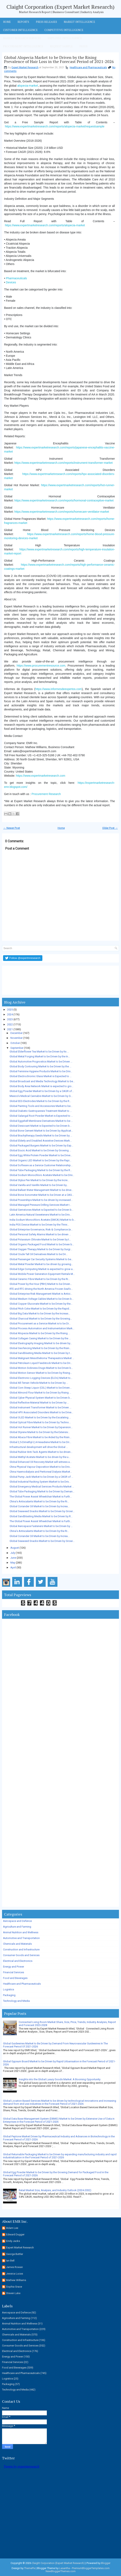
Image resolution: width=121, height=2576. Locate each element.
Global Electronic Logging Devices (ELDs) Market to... (41, 1377)
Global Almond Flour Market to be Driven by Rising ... (40, 1392)
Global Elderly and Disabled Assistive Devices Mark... (41, 1140)
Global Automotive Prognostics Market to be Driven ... (41, 1061)
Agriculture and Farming (17, 1926)
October (15, 1043)
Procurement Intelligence (23, 46)
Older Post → (110, 827)
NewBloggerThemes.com (61, 2571)
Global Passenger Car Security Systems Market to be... (41, 1259)
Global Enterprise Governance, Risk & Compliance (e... (41, 1229)
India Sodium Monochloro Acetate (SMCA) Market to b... (43, 1219)
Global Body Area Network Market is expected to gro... (41, 1086)
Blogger (105, 2563)
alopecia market (27, 85)
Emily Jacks (13, 2241)
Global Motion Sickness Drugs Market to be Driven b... (41, 1367)
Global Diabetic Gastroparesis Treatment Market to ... (41, 1110)
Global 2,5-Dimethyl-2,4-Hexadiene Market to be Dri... (40, 1442)
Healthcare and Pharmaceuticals (88, 67)
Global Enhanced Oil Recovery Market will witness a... (41, 1461)
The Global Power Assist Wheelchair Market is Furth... (41, 1496)
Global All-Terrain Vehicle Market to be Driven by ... (39, 1382)
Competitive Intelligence (63, 30)
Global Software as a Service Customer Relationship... (41, 1165)
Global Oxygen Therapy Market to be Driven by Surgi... (41, 1249)
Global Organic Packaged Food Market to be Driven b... (42, 1244)
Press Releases (46, 22)
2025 (10, 1009)
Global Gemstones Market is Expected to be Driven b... (41, 1209)
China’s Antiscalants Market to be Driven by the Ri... (39, 1501)
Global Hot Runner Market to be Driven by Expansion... (41, 1427)
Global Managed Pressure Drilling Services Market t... (40, 1204)
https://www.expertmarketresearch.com (40, 775)
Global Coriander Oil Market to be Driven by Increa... (39, 1506)
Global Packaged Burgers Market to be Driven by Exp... (41, 1145)
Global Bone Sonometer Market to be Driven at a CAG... (42, 1194)
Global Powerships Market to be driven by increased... (41, 1199)
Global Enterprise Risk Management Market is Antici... (41, 1293)
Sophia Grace (14, 2286)
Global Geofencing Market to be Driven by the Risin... (40, 1348)
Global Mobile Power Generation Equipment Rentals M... (42, 1273)
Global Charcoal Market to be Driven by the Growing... (41, 1318)
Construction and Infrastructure (21, 1949)
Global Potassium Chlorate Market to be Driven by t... (40, 1239)
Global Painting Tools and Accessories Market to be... (41, 1105)
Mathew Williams (16, 2280)
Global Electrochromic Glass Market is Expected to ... (41, 1076)
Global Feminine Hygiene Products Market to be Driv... (41, 1071)
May (12, 1562)
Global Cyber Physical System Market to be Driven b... (41, 1397)
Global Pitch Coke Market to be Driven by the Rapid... (40, 1308)
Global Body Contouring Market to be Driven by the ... (40, 1066)
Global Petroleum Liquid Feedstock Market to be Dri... (41, 1363)
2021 (10, 1029)
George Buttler (14, 2254)
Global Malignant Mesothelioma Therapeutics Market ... (42, 1358)
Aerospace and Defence (17, 1920)
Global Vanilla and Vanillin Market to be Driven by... (39, 1185)
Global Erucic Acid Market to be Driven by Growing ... (40, 1150)
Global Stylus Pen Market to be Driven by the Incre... (39, 1180)
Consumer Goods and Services (21, 1955)
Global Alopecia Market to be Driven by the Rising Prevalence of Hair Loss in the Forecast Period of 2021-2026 (59, 59)
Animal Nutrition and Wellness (20, 1932)
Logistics (8, 1989)
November (16, 1037)
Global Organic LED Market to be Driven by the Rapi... (40, 1160)
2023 (10, 1019)
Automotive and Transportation (21, 1938)
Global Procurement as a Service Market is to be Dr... (40, 1323)
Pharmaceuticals (16, 278)
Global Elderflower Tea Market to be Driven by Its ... (39, 1051)
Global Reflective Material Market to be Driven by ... (39, 1402)
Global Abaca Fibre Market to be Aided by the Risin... (40, 1437)
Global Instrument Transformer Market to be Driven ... (40, 1407)
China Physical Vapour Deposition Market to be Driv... (40, 1466)
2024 (10, 1014)
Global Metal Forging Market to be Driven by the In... (40, 1056)
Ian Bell (10, 2260)
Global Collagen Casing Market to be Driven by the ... (40, 1338)
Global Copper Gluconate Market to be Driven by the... (41, 1303)
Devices (11, 282)
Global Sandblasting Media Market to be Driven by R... (41, 1516)
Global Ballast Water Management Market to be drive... (41, 1189)
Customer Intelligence (20, 30)
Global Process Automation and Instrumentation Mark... (42, 1328)
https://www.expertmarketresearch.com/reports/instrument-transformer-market (63, 462)
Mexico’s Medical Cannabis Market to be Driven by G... (41, 1096)
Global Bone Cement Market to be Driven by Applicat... (41, 1130)
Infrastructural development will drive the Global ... (39, 1447)
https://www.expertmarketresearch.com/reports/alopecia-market (45, 225)
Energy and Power (13, 1966)
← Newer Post (11, 827)
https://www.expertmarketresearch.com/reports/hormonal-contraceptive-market (64, 500)
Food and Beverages (15, 1978)
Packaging (9, 1995)
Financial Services (13, 1972)
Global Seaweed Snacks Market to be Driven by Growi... (42, 1511)
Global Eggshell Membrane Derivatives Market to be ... (41, 1120)
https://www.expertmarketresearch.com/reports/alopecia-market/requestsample (54, 126)
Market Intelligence (79, 22)
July (12, 1552)
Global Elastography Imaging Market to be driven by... (41, 1343)
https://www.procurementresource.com (41, 665)
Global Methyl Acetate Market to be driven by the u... (40, 1457)
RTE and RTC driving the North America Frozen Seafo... (41, 1288)
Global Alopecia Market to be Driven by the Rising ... (40, 1333)
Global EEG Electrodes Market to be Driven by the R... (40, 1101)
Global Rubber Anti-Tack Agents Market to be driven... (41, 1451)
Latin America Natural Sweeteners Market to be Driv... (40, 1214)
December (16, 1033)
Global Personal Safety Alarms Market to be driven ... (40, 1234)
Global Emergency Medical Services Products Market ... (42, 1486)
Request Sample (61, 46)
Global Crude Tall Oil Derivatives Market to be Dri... (39, 1254)
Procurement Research (46, 794)
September (16, 1047)
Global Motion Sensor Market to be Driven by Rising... (41, 1372)
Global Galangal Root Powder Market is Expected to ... (41, 1115)
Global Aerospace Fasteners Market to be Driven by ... (41, 1526)
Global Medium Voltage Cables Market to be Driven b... (42, 1298)
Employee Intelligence (65, 38)
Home (7, 22)
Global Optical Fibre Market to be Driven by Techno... (40, 1422)
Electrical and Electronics (17, 1960)
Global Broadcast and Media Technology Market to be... (42, 1081)
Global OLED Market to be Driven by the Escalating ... (40, 1417)
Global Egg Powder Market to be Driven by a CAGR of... (42, 1091)
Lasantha (64, 2568)
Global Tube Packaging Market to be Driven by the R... (41, 1170)
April (13, 1567)
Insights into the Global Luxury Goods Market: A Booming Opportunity (59, 2079)
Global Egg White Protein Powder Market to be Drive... (41, 1155)
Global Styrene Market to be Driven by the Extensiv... (40, 1432)
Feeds (83, 46)
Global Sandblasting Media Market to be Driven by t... (41, 1353)
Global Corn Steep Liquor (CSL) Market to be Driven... (41, 1387)
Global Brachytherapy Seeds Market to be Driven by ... (41, 1135)
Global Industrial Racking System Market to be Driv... (40, 1481)
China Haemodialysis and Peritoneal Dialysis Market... (41, 1471)
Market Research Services (22, 38)
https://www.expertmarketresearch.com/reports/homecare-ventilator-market (61, 511)
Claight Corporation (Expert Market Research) (60, 6)
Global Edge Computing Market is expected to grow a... (42, 1269)
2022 (10, 1024)
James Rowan (14, 2267)
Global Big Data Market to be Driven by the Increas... (40, 1313)
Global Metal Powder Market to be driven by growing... (41, 1264)
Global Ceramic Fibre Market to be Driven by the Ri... (40, 1279)
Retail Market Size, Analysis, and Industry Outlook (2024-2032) (55, 2190)
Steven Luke (13, 2293)
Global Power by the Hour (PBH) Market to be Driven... (41, 1283)
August (14, 1547)
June (13, 1557)
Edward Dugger (15, 2234)
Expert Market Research (25, 67)
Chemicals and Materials (17, 1943)
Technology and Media (16, 2000)
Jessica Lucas (14, 2273)
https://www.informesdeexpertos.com (58, 689)
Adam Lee (12, 2227)
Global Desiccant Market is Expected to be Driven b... (41, 1125)
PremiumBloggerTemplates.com (91, 2568)
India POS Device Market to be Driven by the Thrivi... (39, 1224)
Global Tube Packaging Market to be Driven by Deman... (42, 1491)
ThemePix (29, 2568)
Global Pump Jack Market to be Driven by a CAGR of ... (41, 1476)
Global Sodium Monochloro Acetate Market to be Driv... (42, 1175)
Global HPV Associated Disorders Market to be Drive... (41, 1412)
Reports (23, 22)
